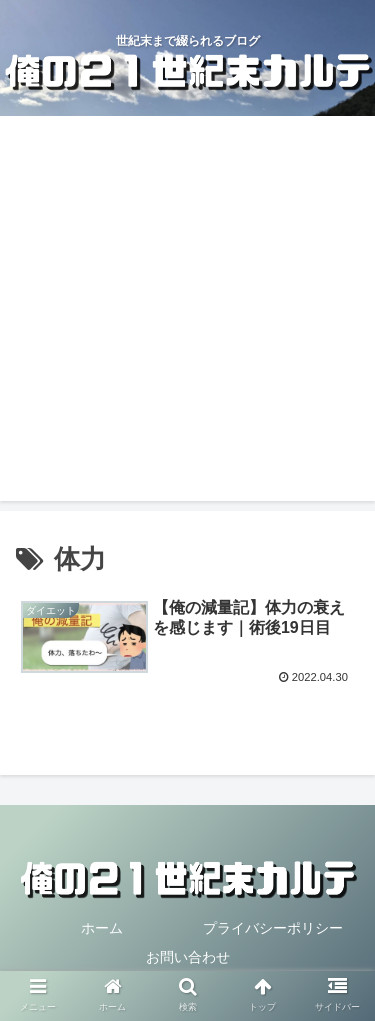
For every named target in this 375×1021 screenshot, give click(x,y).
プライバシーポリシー (273, 928)
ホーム (102, 928)
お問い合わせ (188, 957)
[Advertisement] (187, 313)
